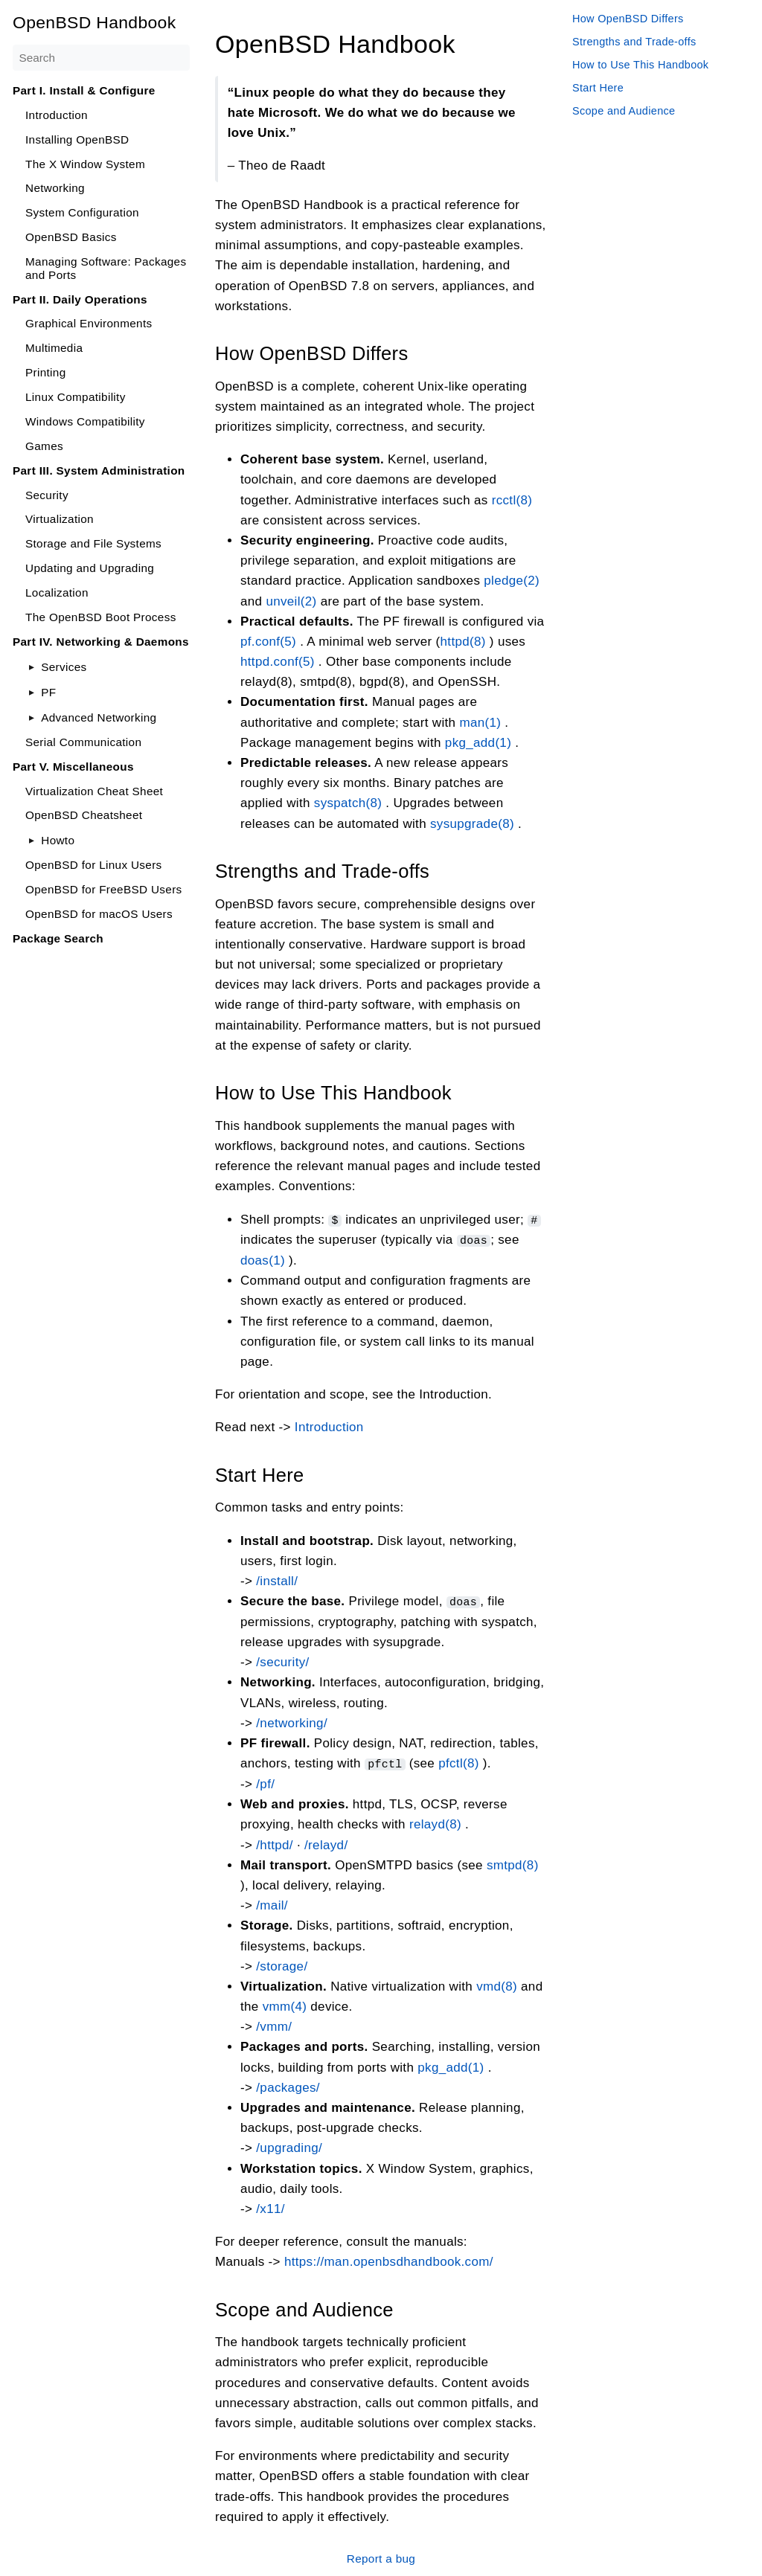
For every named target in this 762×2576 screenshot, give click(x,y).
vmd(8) (496, 1984)
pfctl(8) (458, 1762)
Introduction (56, 115)
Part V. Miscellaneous (73, 766)
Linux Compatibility (75, 397)
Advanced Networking (98, 717)
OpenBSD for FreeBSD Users (103, 889)
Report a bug (381, 2556)
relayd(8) (435, 1823)
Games (44, 446)
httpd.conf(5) (277, 662)
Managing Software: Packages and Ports (105, 268)
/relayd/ (326, 1843)
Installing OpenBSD (77, 139)
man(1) (480, 722)
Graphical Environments (89, 323)
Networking (55, 188)
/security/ (282, 1661)
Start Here (598, 88)
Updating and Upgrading (89, 568)
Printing (45, 372)
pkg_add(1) (478, 742)
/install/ (277, 1580)
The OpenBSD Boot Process (100, 617)
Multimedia (54, 347)
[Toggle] (31, 667)
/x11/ (270, 2207)
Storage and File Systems (93, 543)
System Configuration (82, 212)
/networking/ (291, 1722)
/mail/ (272, 1903)
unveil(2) (291, 601)
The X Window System (85, 164)
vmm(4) (285, 2004)
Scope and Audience (623, 111)
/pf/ (265, 1782)
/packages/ (288, 2085)
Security (46, 495)
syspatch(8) (348, 803)
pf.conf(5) (268, 642)
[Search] (101, 58)
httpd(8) (463, 642)
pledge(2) (512, 581)
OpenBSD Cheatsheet (83, 815)
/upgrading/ (289, 2146)
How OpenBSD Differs (628, 19)
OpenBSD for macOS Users (99, 914)
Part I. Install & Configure (84, 90)
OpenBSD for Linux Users (93, 864)
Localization (57, 592)
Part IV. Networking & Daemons (101, 641)
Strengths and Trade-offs (634, 42)
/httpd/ (274, 1843)
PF (48, 692)
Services (63, 667)
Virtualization (59, 519)
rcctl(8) (512, 499)
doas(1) (262, 1260)
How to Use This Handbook (640, 65)
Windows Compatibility (85, 421)
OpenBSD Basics (71, 237)
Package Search (58, 938)
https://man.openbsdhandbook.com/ (388, 2260)
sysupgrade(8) (472, 823)
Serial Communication (83, 742)
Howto (57, 840)
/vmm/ (274, 2024)
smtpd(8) (513, 1863)
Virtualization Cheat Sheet (94, 791)
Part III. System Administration (99, 470)
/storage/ (281, 1964)
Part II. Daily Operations (80, 299)
